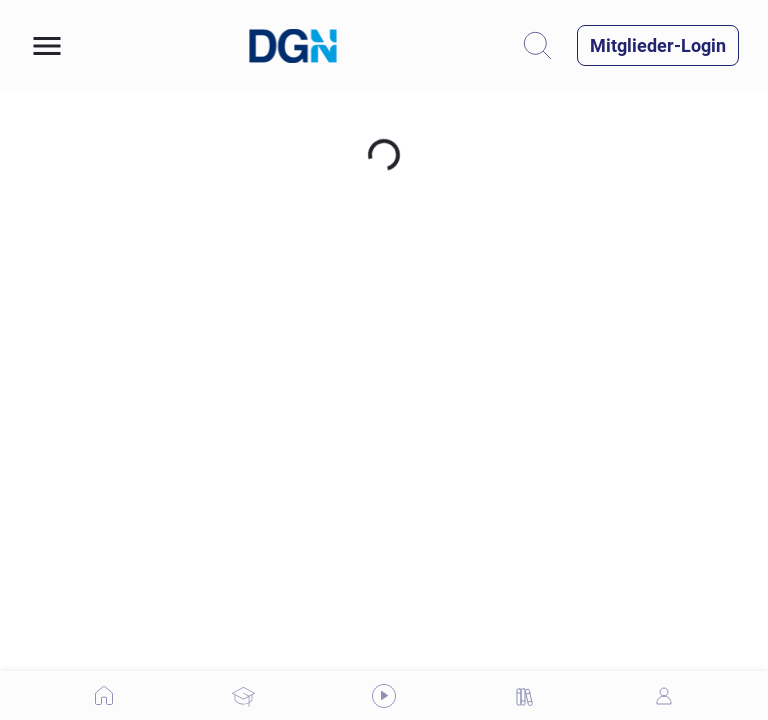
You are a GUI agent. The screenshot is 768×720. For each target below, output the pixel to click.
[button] (47, 46)
